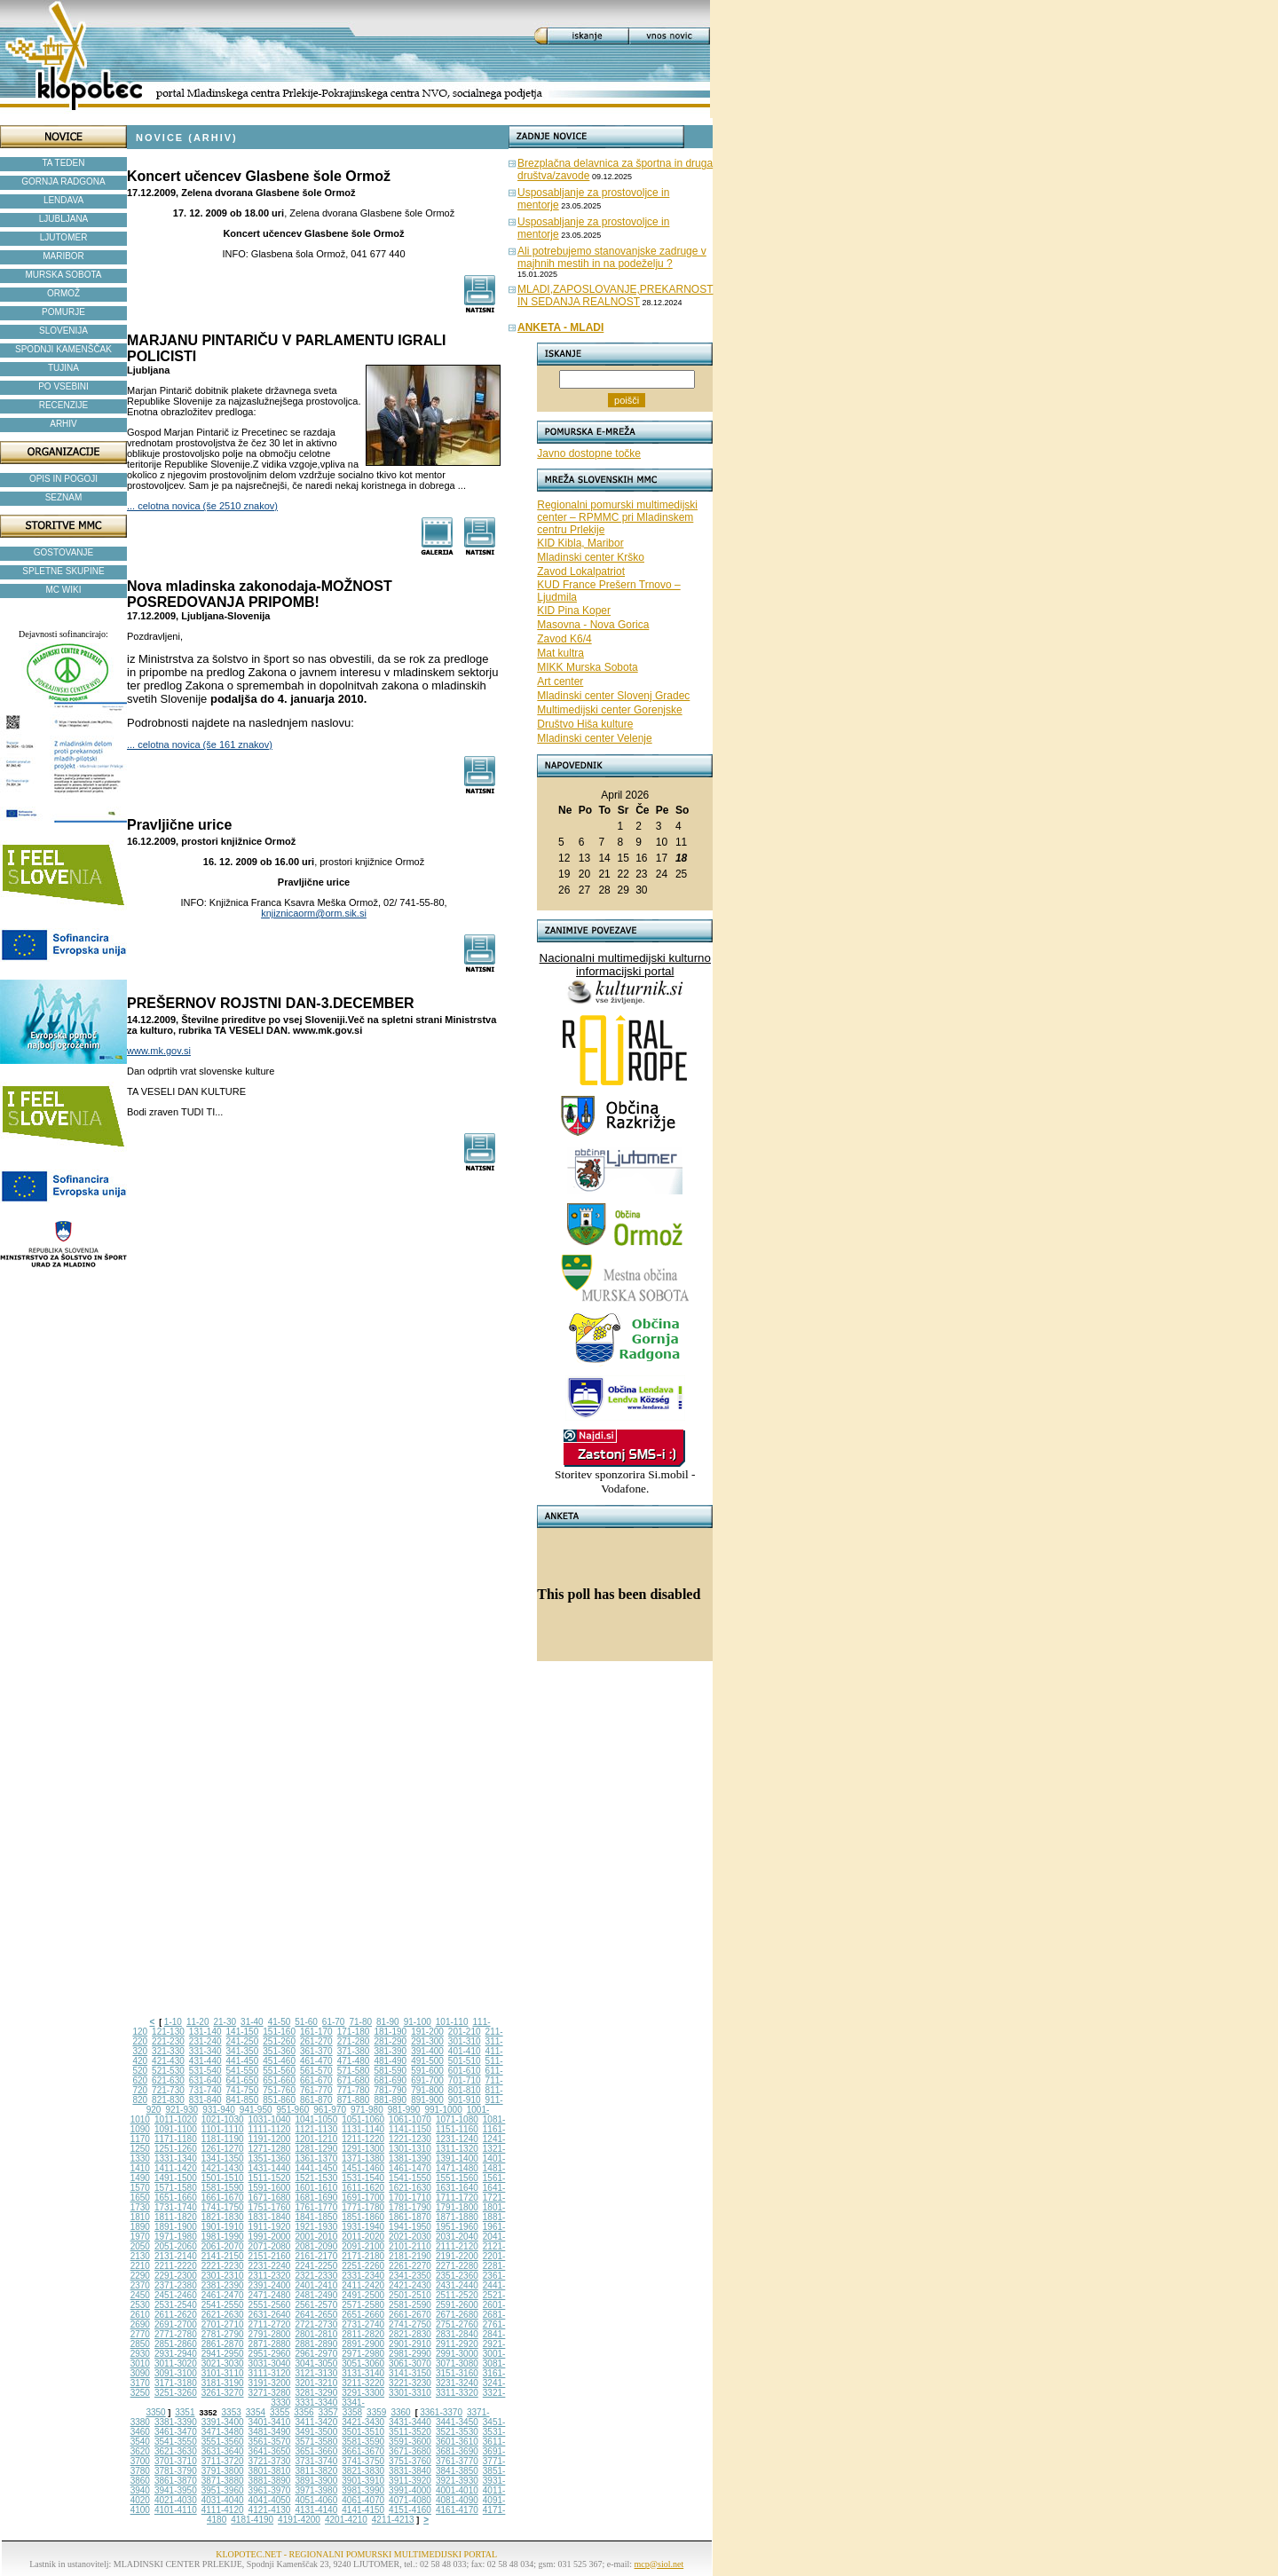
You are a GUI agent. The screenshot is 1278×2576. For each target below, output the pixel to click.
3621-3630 (175, 2451)
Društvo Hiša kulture (585, 724)
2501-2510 (410, 2295)
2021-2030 (410, 2236)
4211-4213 (393, 2520)
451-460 (279, 2061)
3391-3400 (222, 2422)
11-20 (197, 2022)
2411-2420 (363, 2285)
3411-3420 (316, 2422)
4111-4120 (222, 2510)
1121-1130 (316, 2129)
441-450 (242, 2061)
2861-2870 (222, 2344)
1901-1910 (222, 2227)
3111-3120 (269, 2373)
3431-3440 (410, 2422)
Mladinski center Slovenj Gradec (613, 695)
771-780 (353, 2090)
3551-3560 (222, 2441)
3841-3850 (457, 2471)
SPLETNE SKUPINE (63, 571)
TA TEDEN (64, 163)
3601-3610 (457, 2441)
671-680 (353, 2080)
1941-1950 (410, 2227)
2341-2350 (410, 2276)
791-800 (427, 2090)
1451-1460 (363, 2168)
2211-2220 (175, 2266)
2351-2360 (457, 2276)
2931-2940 (175, 2354)
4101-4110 (175, 2510)
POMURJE (63, 312)
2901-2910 (410, 2344)
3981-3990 (363, 2490)
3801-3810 (269, 2471)
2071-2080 (269, 2246)
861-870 (316, 2100)
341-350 (242, 2051)
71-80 (360, 2022)
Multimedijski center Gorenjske (609, 710)
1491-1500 (175, 2178)
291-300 (427, 2041)
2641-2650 (316, 2315)
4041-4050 (269, 2500)
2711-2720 (269, 2324)
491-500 (427, 2061)
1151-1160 (457, 2129)
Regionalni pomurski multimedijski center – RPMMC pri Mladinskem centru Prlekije (617, 517)
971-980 (367, 2110)
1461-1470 (410, 2168)
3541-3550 (175, 2441)
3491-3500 (316, 2432)
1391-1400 (457, 2158)
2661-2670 (410, 2315)
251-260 (279, 2041)
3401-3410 (269, 2422)
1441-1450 (316, 2168)
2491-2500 (363, 2295)
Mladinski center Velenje (594, 738)
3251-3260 (175, 2393)
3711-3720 (222, 2461)
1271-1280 (269, 2149)
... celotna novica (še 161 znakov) (199, 744)
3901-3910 (363, 2480)
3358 (352, 2412)
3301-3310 (410, 2393)
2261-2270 (410, 2266)
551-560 (279, 2071)
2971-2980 (363, 2354)
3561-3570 (269, 2441)
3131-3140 (363, 2373)
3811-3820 (316, 2471)
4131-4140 (316, 2510)
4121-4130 (269, 2510)
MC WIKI (64, 590)
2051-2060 (175, 2246)
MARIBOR (63, 256)
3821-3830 (363, 2471)
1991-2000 (269, 2236)
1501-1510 (222, 2178)
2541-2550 (222, 2305)
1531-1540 (363, 2178)
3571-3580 (316, 2441)
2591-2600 (457, 2305)
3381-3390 (175, 2422)
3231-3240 (457, 2383)
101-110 (452, 2022)
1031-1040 (269, 2119)
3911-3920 (410, 2480)
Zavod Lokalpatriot (581, 571)
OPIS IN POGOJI (63, 479)
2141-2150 (222, 2256)
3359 (376, 2412)
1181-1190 (222, 2139)
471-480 (353, 2061)
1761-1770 (316, 2207)
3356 (303, 2412)
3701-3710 (175, 2461)
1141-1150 (410, 2129)
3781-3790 (175, 2471)
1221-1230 (410, 2139)
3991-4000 (410, 2490)
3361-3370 (441, 2412)
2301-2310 (222, 2276)
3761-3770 (457, 2461)
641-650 (242, 2080)
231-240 (205, 2041)
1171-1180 (175, 2139)
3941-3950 (175, 2490)
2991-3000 (457, 2354)
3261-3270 (222, 2393)
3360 (400, 2412)
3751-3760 (410, 2461)
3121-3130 (316, 2373)
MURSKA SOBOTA (64, 275)
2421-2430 (410, 2285)
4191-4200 (299, 2520)
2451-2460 (175, 2295)
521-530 (168, 2071)
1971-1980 (175, 2236)
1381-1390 (410, 2158)
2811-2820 (363, 2334)
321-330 (168, 2051)
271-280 (353, 2041)
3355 (279, 2412)
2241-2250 (316, 2266)
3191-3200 (269, 2383)
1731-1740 (175, 2207)
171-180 (353, 2031)
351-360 (279, 2051)
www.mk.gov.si (159, 1050)
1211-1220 (363, 2139)
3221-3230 (410, 2383)
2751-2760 (457, 2324)
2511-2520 (457, 2295)
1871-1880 (457, 2217)
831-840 (205, 2100)
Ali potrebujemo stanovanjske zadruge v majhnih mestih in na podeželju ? (611, 257)
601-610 (464, 2071)
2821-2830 (410, 2334)
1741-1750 (222, 2207)
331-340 (205, 2051)
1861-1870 (410, 2217)
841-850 (242, 2100)
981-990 (404, 2110)
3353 (231, 2412)
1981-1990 (222, 2236)
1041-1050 (316, 2119)
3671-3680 (410, 2451)
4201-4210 (346, 2520)
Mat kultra (560, 653)
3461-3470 (175, 2432)
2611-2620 (175, 2315)
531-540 (205, 2071)
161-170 (316, 2031)
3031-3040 (269, 2363)
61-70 (333, 2022)
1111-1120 (269, 2129)
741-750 (242, 2090)
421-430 (168, 2061)
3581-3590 (363, 2441)
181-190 (390, 2031)
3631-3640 (222, 2451)
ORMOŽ (63, 293)
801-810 (464, 2090)
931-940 (218, 2110)
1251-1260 (175, 2149)
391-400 (427, 2051)
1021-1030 (222, 2119)
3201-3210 (316, 2383)
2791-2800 (269, 2334)
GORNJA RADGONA (63, 181)
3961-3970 (269, 2490)
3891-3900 (316, 2480)
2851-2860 (175, 2344)
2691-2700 (175, 2324)
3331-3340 (316, 2402)
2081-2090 (316, 2246)
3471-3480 (222, 2432)
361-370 (316, 2051)
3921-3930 (457, 2480)
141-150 (242, 2031)
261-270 (316, 2041)
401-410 (464, 2051)
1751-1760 (269, 2207)
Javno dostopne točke (589, 453)
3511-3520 (410, 2432)
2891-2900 (363, 2344)
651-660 (279, 2080)
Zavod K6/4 (564, 639)
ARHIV (63, 424)
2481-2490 (316, 2295)
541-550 (242, 2071)
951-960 (293, 2110)
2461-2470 (222, 2295)
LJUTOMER (64, 237)
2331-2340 (363, 2276)
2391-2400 (269, 2285)
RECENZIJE (64, 405)
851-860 (279, 2100)
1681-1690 (316, 2197)
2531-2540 (175, 2305)
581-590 (390, 2071)
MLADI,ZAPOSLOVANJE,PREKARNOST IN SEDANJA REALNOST (615, 295)
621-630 (168, 2080)
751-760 (279, 2090)
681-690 (390, 2080)
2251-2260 (363, 2266)
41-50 (279, 2022)
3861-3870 (175, 2480)
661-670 (316, 2080)
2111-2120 (457, 2246)
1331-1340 (175, 2158)
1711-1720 (457, 2197)
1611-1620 (363, 2188)
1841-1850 (316, 2217)
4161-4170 (457, 2510)
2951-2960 (269, 2354)
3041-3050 (316, 2363)
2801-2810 (316, 2334)
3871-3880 (222, 2480)
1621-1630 (410, 2188)
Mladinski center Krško (590, 557)
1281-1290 (316, 2149)
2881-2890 (316, 2344)
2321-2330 (316, 2276)
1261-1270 (222, 2149)
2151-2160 (269, 2256)
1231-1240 (457, 2139)
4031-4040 (222, 2500)
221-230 (168, 2041)
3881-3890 (269, 2480)
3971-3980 (316, 2490)
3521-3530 (457, 2432)
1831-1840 (269, 2217)
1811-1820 (175, 2217)
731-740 (205, 2090)
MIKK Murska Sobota (587, 667)
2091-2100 (363, 2246)
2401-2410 (316, 2285)
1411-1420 (175, 2168)
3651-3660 (316, 2451)
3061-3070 (410, 2363)
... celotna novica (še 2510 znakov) (202, 505)
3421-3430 (363, 2422)
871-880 (353, 2100)
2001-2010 (316, 2236)
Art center (560, 681)
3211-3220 (363, 2383)
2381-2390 (222, 2285)
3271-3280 (269, 2393)
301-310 (464, 2041)
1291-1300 (363, 2149)
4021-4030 (175, 2500)
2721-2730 (316, 2324)
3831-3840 (410, 2471)
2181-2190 (410, 2256)
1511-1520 (269, 2178)
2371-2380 (175, 2285)
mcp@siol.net (659, 2564)
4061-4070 (363, 2500)
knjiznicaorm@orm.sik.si (314, 913)
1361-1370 (316, 2158)
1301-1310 (410, 2149)
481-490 (390, 2061)
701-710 (464, 2080)
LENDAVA (63, 200)
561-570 (316, 2071)
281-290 (390, 2041)
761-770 (316, 2090)
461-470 (316, 2061)
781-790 (390, 2090)
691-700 (427, 2080)
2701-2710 (222, 2324)
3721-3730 (269, 2461)
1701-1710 (410, 2197)
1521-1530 (316, 2178)
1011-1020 (175, 2119)
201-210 (464, 2031)
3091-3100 (175, 2373)
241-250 (242, 2041)
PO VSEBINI (63, 386)
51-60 (306, 2022)
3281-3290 (316, 2393)
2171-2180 (363, 2256)
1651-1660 (175, 2197)
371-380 (353, 2051)
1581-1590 (222, 2188)
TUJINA (63, 368)
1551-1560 (457, 2178)
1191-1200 (269, 2139)
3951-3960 (222, 2490)
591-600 (427, 2071)
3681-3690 (457, 2451)
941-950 (256, 2110)
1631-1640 (457, 2188)
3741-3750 (363, 2461)
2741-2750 (410, 2324)
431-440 (205, 2061)
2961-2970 (316, 2354)
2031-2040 (457, 2236)
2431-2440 (457, 2285)
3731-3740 (316, 2461)
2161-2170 (316, 2256)
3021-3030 (222, 2363)
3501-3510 (363, 2432)
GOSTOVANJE (63, 552)
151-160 (279, 2031)
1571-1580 (175, 2188)
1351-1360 (269, 2158)
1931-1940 (363, 2227)
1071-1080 (457, 2119)
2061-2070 (222, 2246)
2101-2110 (410, 2246)
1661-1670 (222, 2197)
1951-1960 (457, 2227)
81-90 (387, 2022)
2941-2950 (222, 2354)
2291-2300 (175, 2276)
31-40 (252, 2022)
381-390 (390, 2051)
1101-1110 (222, 2129)
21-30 (224, 2022)
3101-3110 (222, 2373)
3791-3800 (222, 2471)
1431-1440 (269, 2168)
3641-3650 (269, 2451)
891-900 (427, 2100)
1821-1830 (222, 2217)
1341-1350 (222, 2158)
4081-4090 (457, 2500)
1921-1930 (316, 2227)
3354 (255, 2412)
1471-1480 (457, 2168)
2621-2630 (222, 2315)
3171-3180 (175, 2383)
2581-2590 (410, 2305)
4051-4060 (316, 2500)
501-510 (464, 2061)
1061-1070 (410, 2119)
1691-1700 (363, 2197)
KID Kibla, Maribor (580, 543)
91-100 (417, 2022)
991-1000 (443, 2110)
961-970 (329, 2110)
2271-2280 (457, 2266)
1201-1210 (316, 2139)
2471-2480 (269, 2295)
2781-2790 (222, 2334)
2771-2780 (175, 2334)
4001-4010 (457, 2490)
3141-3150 (410, 2373)
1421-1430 (222, 2168)
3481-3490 (269, 2432)
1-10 (173, 2022)
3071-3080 (457, 2363)
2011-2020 (363, 2236)
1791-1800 (457, 2207)
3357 (328, 2412)
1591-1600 (269, 2188)
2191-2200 (457, 2256)
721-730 (168, 2090)
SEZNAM (64, 497)
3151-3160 (457, 2373)
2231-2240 (269, 2266)
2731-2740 (363, 2324)
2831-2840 (457, 2334)
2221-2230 (222, 2266)
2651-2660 (363, 2315)
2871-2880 (269, 2344)
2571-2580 (363, 2305)
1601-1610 (316, 2188)
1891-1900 (175, 2227)
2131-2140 (175, 2256)
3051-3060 (363, 2363)
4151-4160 (410, 2510)
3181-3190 (222, 2383)
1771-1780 (363, 2207)
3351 (184, 2412)
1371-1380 (363, 2158)
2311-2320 (269, 2276)
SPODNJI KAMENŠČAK (63, 349)
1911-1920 (269, 2227)
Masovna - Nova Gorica (593, 624)
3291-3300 (363, 2393)
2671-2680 (457, 2315)
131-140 (205, 2031)
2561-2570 (316, 2305)
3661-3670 (363, 2451)
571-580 (353, 2071)
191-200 (427, 2031)
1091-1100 (175, 2129)
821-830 (168, 2100)
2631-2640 (269, 2315)
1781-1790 (410, 2207)
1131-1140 (363, 2129)
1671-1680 (269, 2197)
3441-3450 (457, 2422)
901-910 (464, 2100)
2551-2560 (269, 2305)
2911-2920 (457, 2344)
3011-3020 (175, 2363)
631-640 (205, 2080)
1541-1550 (410, 2178)
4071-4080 (410, 2500)
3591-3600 (410, 2441)
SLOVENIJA (63, 330)
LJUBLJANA (64, 219)
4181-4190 (252, 2520)
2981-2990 (410, 2354)
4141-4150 (363, 2510)
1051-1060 (363, 2119)
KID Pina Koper (574, 610)
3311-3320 (457, 2393)
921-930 (181, 2110)
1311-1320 (457, 2149)
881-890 (390, 2100)
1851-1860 (363, 2217)
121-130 (168, 2031)
